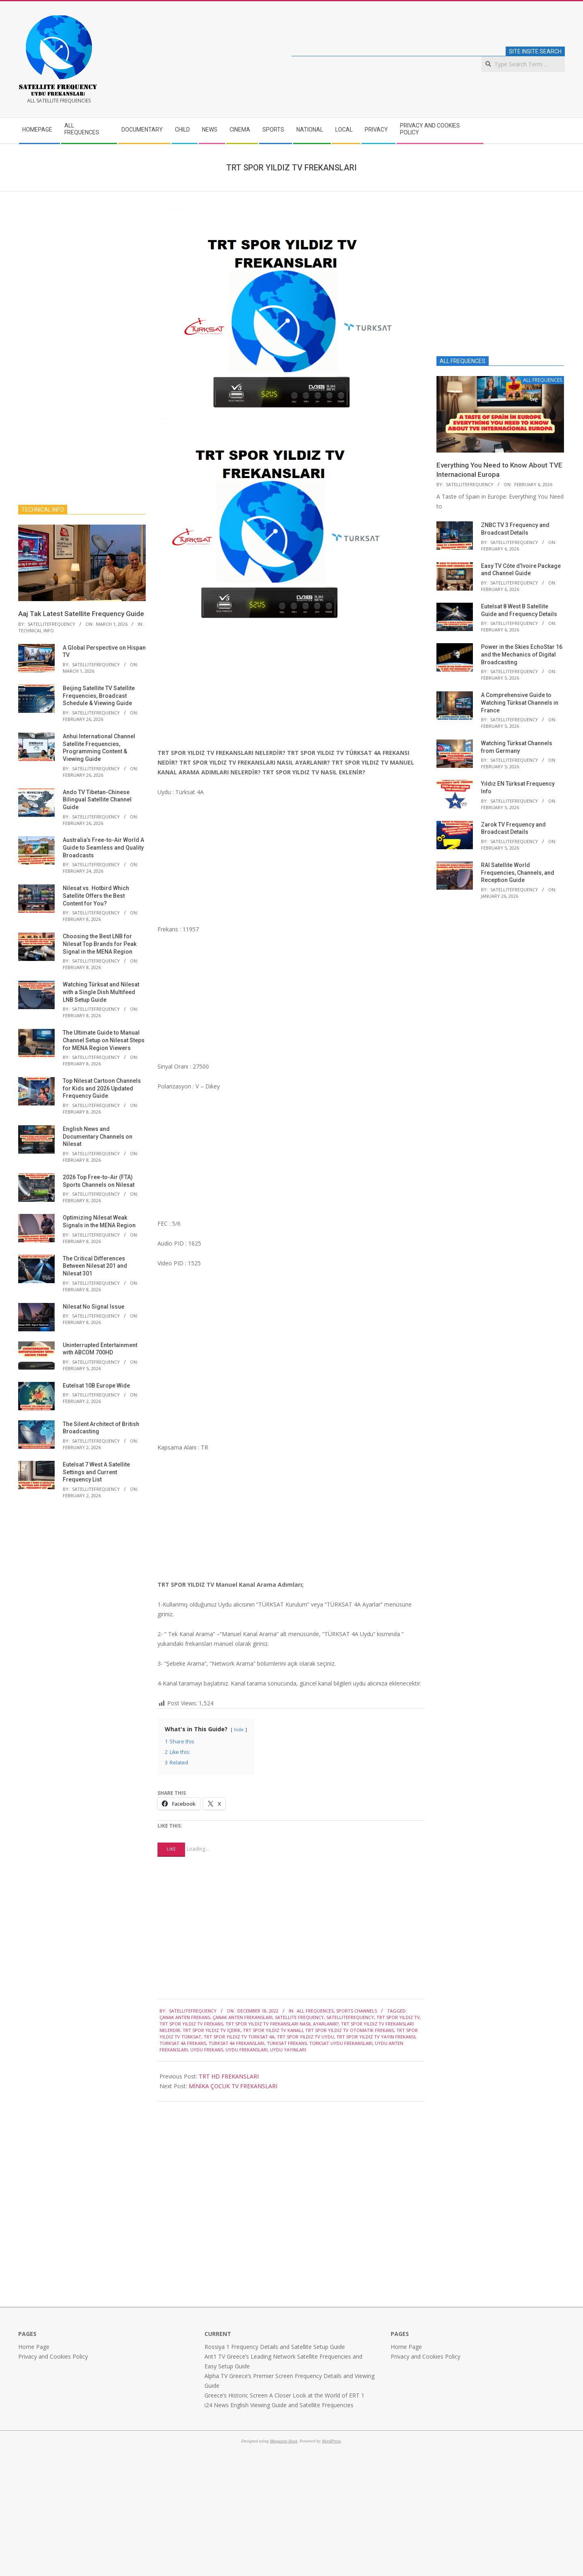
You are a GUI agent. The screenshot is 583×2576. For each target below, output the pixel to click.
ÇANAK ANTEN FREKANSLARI (242, 2017)
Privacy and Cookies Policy (53, 2356)
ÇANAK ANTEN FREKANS (185, 2017)
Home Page (33, 2347)
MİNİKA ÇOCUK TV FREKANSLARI (233, 2086)
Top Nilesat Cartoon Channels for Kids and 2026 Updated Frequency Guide (102, 1088)
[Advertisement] (291, 687)
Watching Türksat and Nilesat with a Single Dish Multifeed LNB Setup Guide (101, 992)
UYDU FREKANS (206, 2050)
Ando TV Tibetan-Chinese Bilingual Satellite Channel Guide (97, 799)
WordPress (331, 2440)
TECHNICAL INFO (36, 630)
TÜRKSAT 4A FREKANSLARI (236, 2043)
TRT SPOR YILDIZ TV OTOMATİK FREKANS (349, 2030)
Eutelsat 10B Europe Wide (96, 1385)
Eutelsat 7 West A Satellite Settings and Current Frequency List (96, 1472)
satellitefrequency (350, 2017)
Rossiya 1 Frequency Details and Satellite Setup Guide (274, 2347)
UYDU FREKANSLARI (247, 2050)
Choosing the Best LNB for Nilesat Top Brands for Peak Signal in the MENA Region (99, 943)
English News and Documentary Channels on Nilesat (97, 1136)
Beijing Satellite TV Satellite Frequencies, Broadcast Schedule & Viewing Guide (99, 695)
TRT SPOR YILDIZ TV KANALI (273, 2030)
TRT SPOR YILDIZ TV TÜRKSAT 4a (239, 2037)
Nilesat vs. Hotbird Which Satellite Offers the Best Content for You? (96, 895)
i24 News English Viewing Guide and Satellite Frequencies (278, 2405)
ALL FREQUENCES (315, 2011)
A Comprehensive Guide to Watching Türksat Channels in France (519, 702)
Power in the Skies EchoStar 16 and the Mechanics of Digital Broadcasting (521, 654)
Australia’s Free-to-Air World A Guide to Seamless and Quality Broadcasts (103, 847)
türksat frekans (287, 2043)
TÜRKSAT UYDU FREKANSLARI (340, 2043)
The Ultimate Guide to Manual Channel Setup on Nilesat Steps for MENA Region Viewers (104, 1040)
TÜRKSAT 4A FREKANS (183, 2043)
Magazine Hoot (283, 2440)
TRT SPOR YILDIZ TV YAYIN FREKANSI (375, 2037)
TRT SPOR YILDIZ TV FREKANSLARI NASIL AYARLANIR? (282, 2024)
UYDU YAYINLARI (288, 2050)
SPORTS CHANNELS (356, 2011)
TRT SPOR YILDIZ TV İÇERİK (211, 2030)
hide (239, 1729)
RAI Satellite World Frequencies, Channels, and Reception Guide (517, 872)
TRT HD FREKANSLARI (229, 2076)
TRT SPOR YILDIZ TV (398, 2017)
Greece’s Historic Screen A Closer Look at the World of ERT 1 (284, 2395)
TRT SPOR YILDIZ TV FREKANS (191, 2024)
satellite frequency (299, 2017)
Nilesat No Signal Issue (93, 1306)
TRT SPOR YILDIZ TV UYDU (305, 2037)
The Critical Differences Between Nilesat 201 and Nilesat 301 (95, 1266)
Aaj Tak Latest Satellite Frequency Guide (81, 614)
